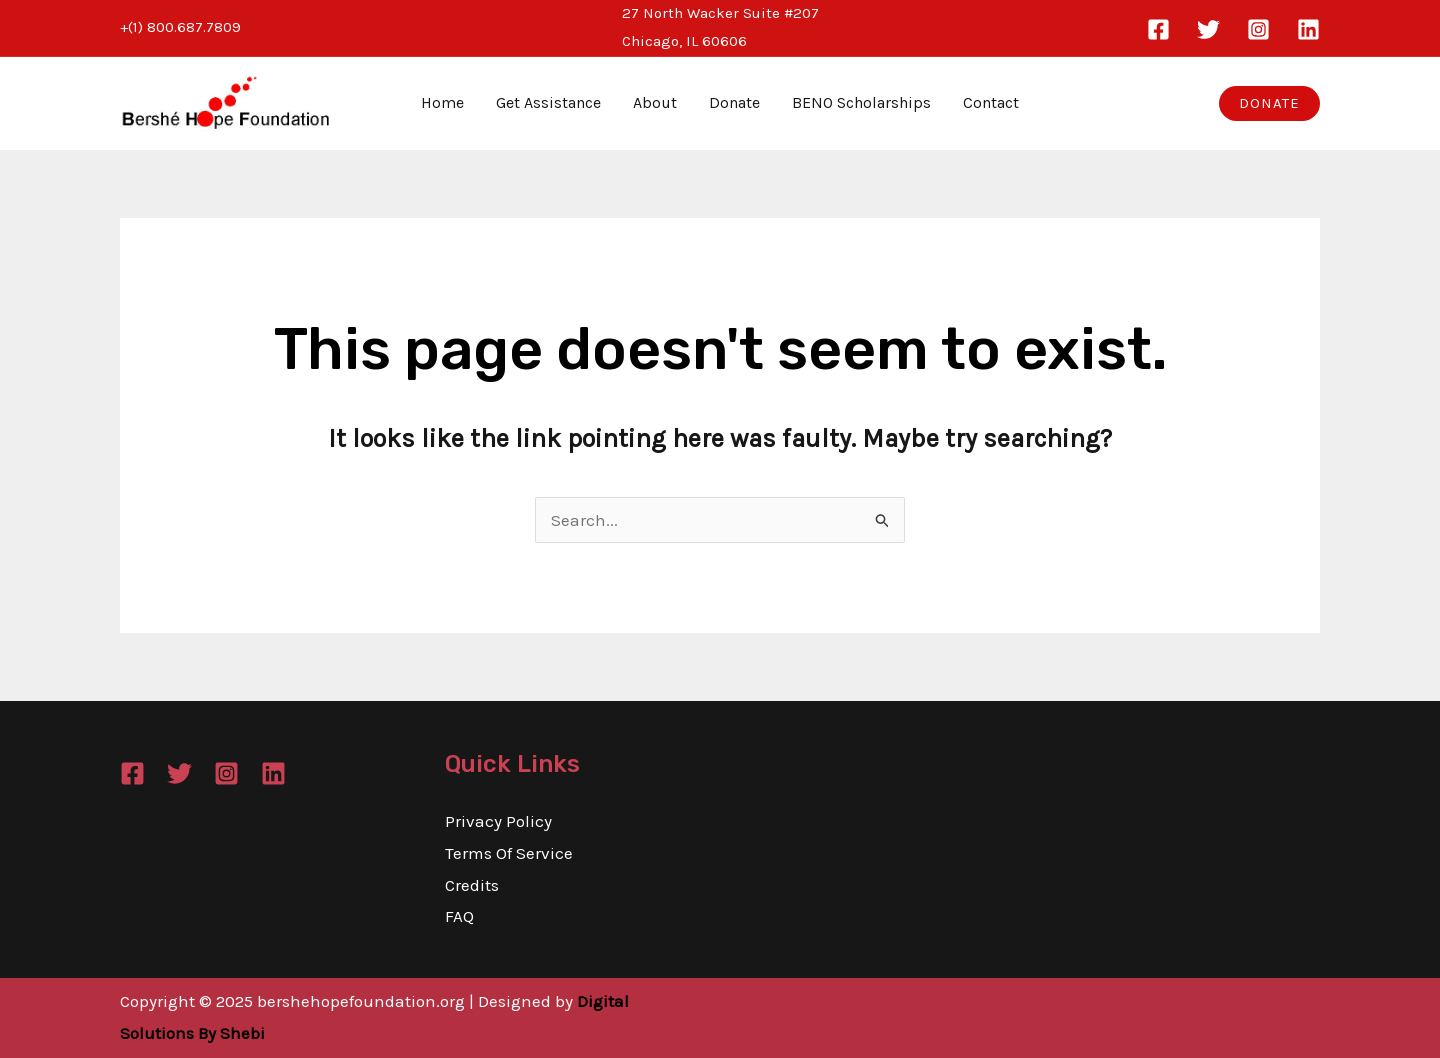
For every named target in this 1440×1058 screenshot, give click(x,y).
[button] (1269, 103)
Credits (472, 885)
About (655, 102)
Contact (991, 102)
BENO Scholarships (861, 102)
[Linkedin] (1308, 29)
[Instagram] (1258, 29)
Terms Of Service (509, 853)
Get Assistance (548, 102)
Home (442, 102)
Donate (734, 102)
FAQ (459, 916)
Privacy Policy (498, 821)
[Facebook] (1158, 29)
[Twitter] (1208, 29)
